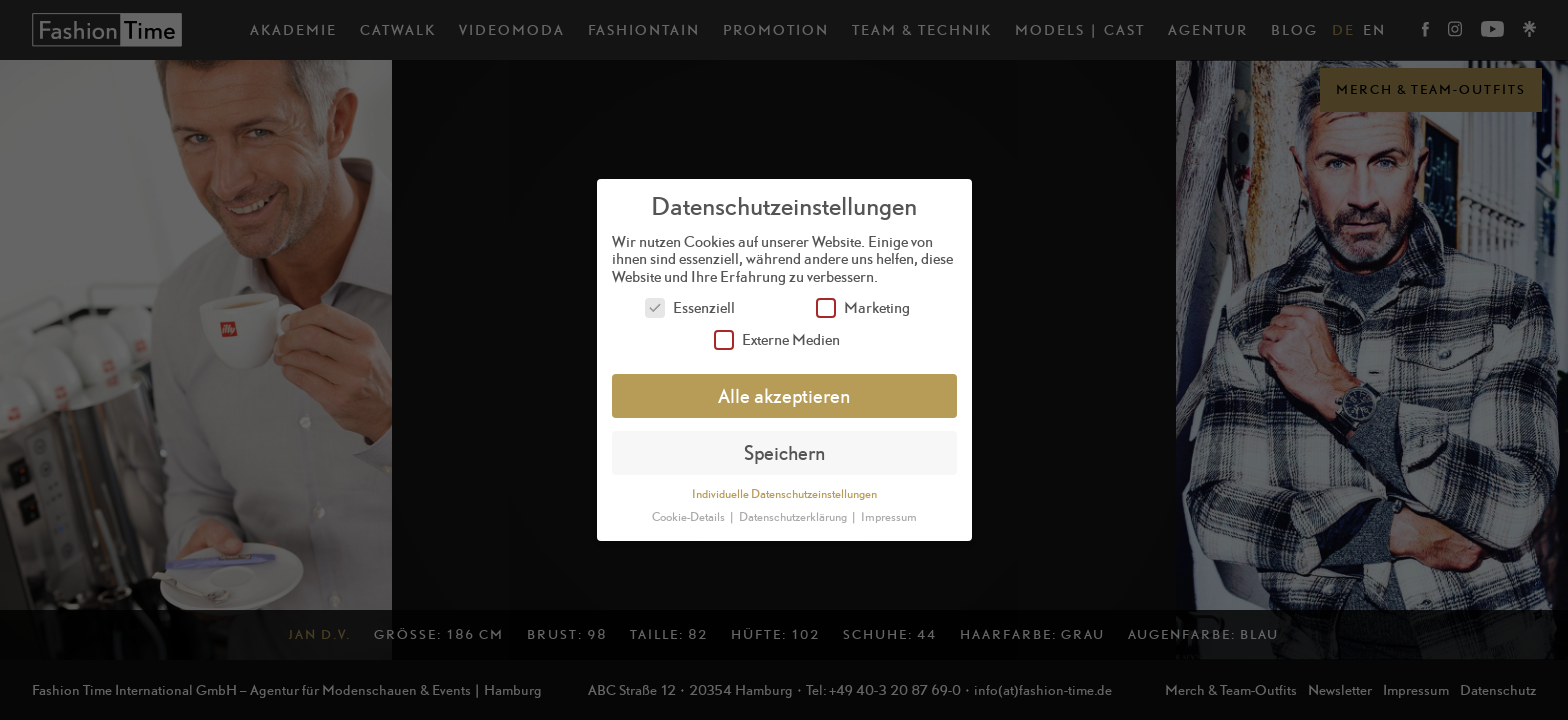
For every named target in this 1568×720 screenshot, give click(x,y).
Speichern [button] (784, 452)
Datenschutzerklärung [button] (794, 517)
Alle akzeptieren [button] (784, 395)
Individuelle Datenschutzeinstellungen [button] (784, 494)
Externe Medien (777, 339)
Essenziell (690, 307)
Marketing (863, 307)
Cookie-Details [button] (689, 517)
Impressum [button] (889, 517)
